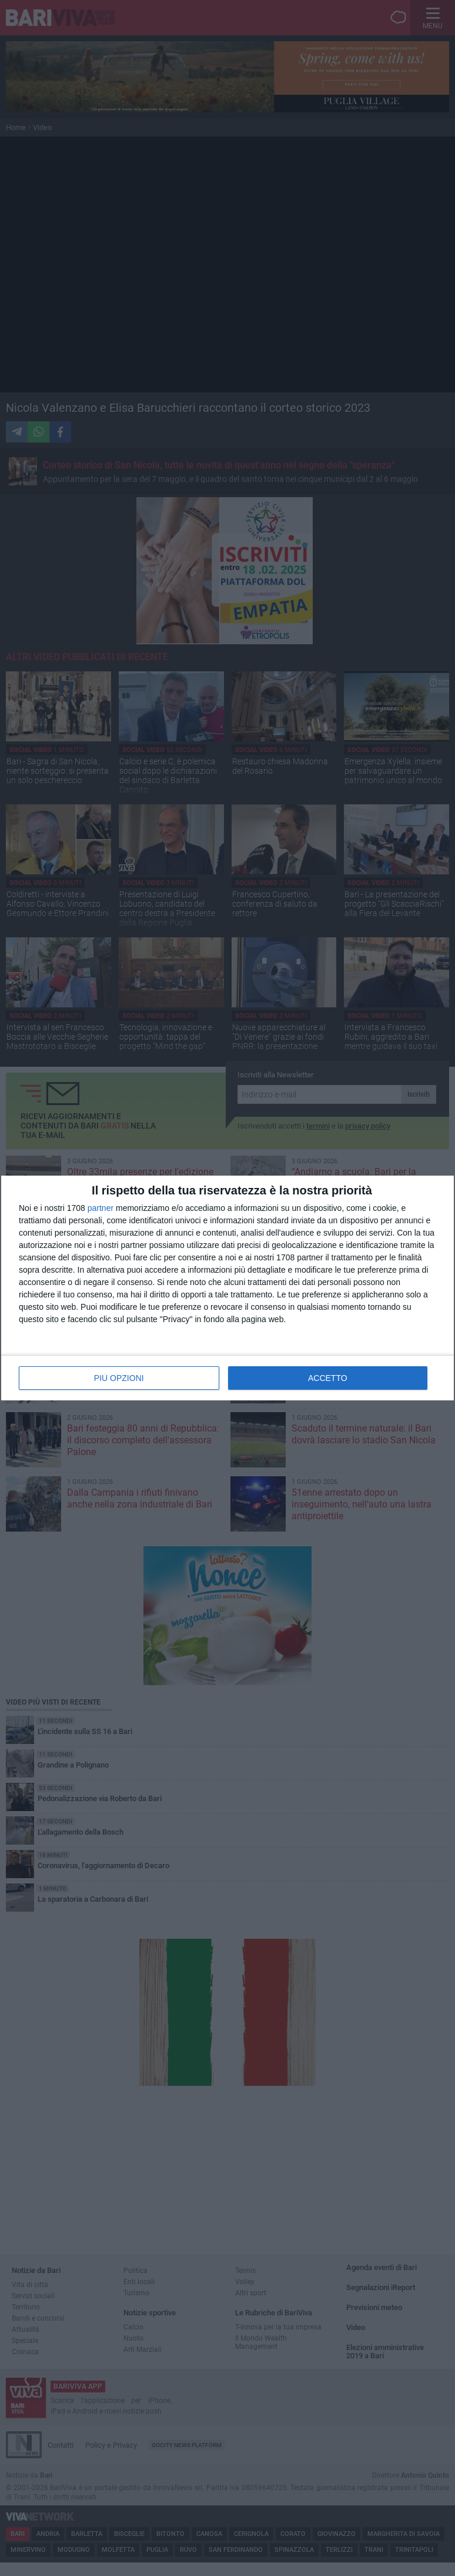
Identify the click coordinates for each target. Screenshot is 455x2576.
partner (100, 1208)
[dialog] (227, 1288)
